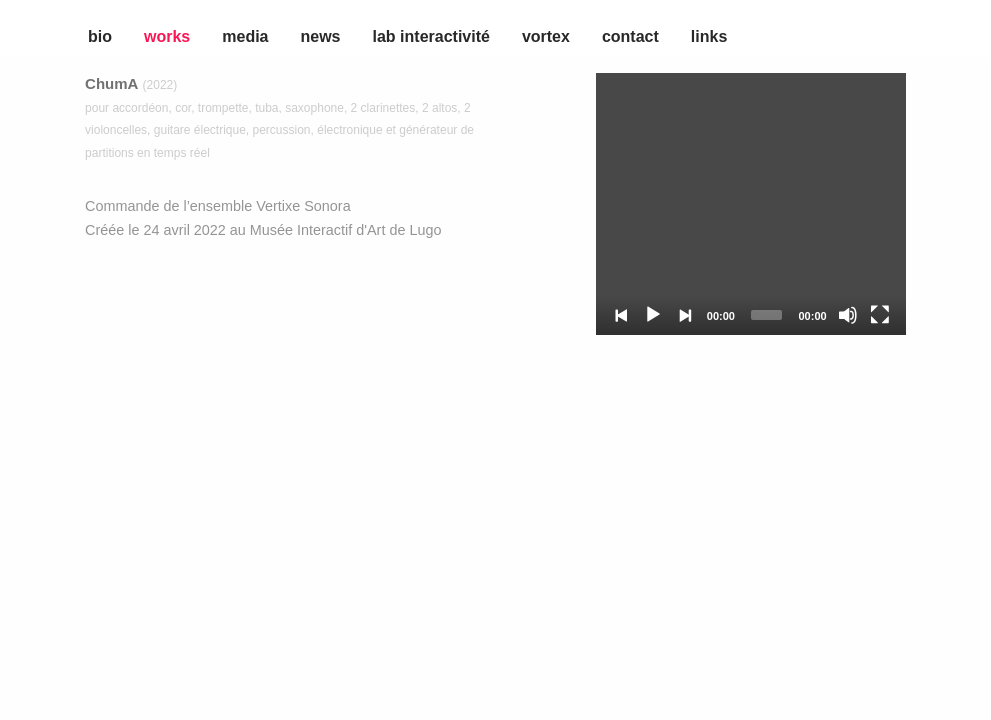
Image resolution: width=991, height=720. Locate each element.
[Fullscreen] (880, 315)
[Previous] (622, 315)
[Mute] (848, 315)
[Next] (685, 315)
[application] (751, 204)
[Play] (653, 315)
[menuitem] (24, 32)
